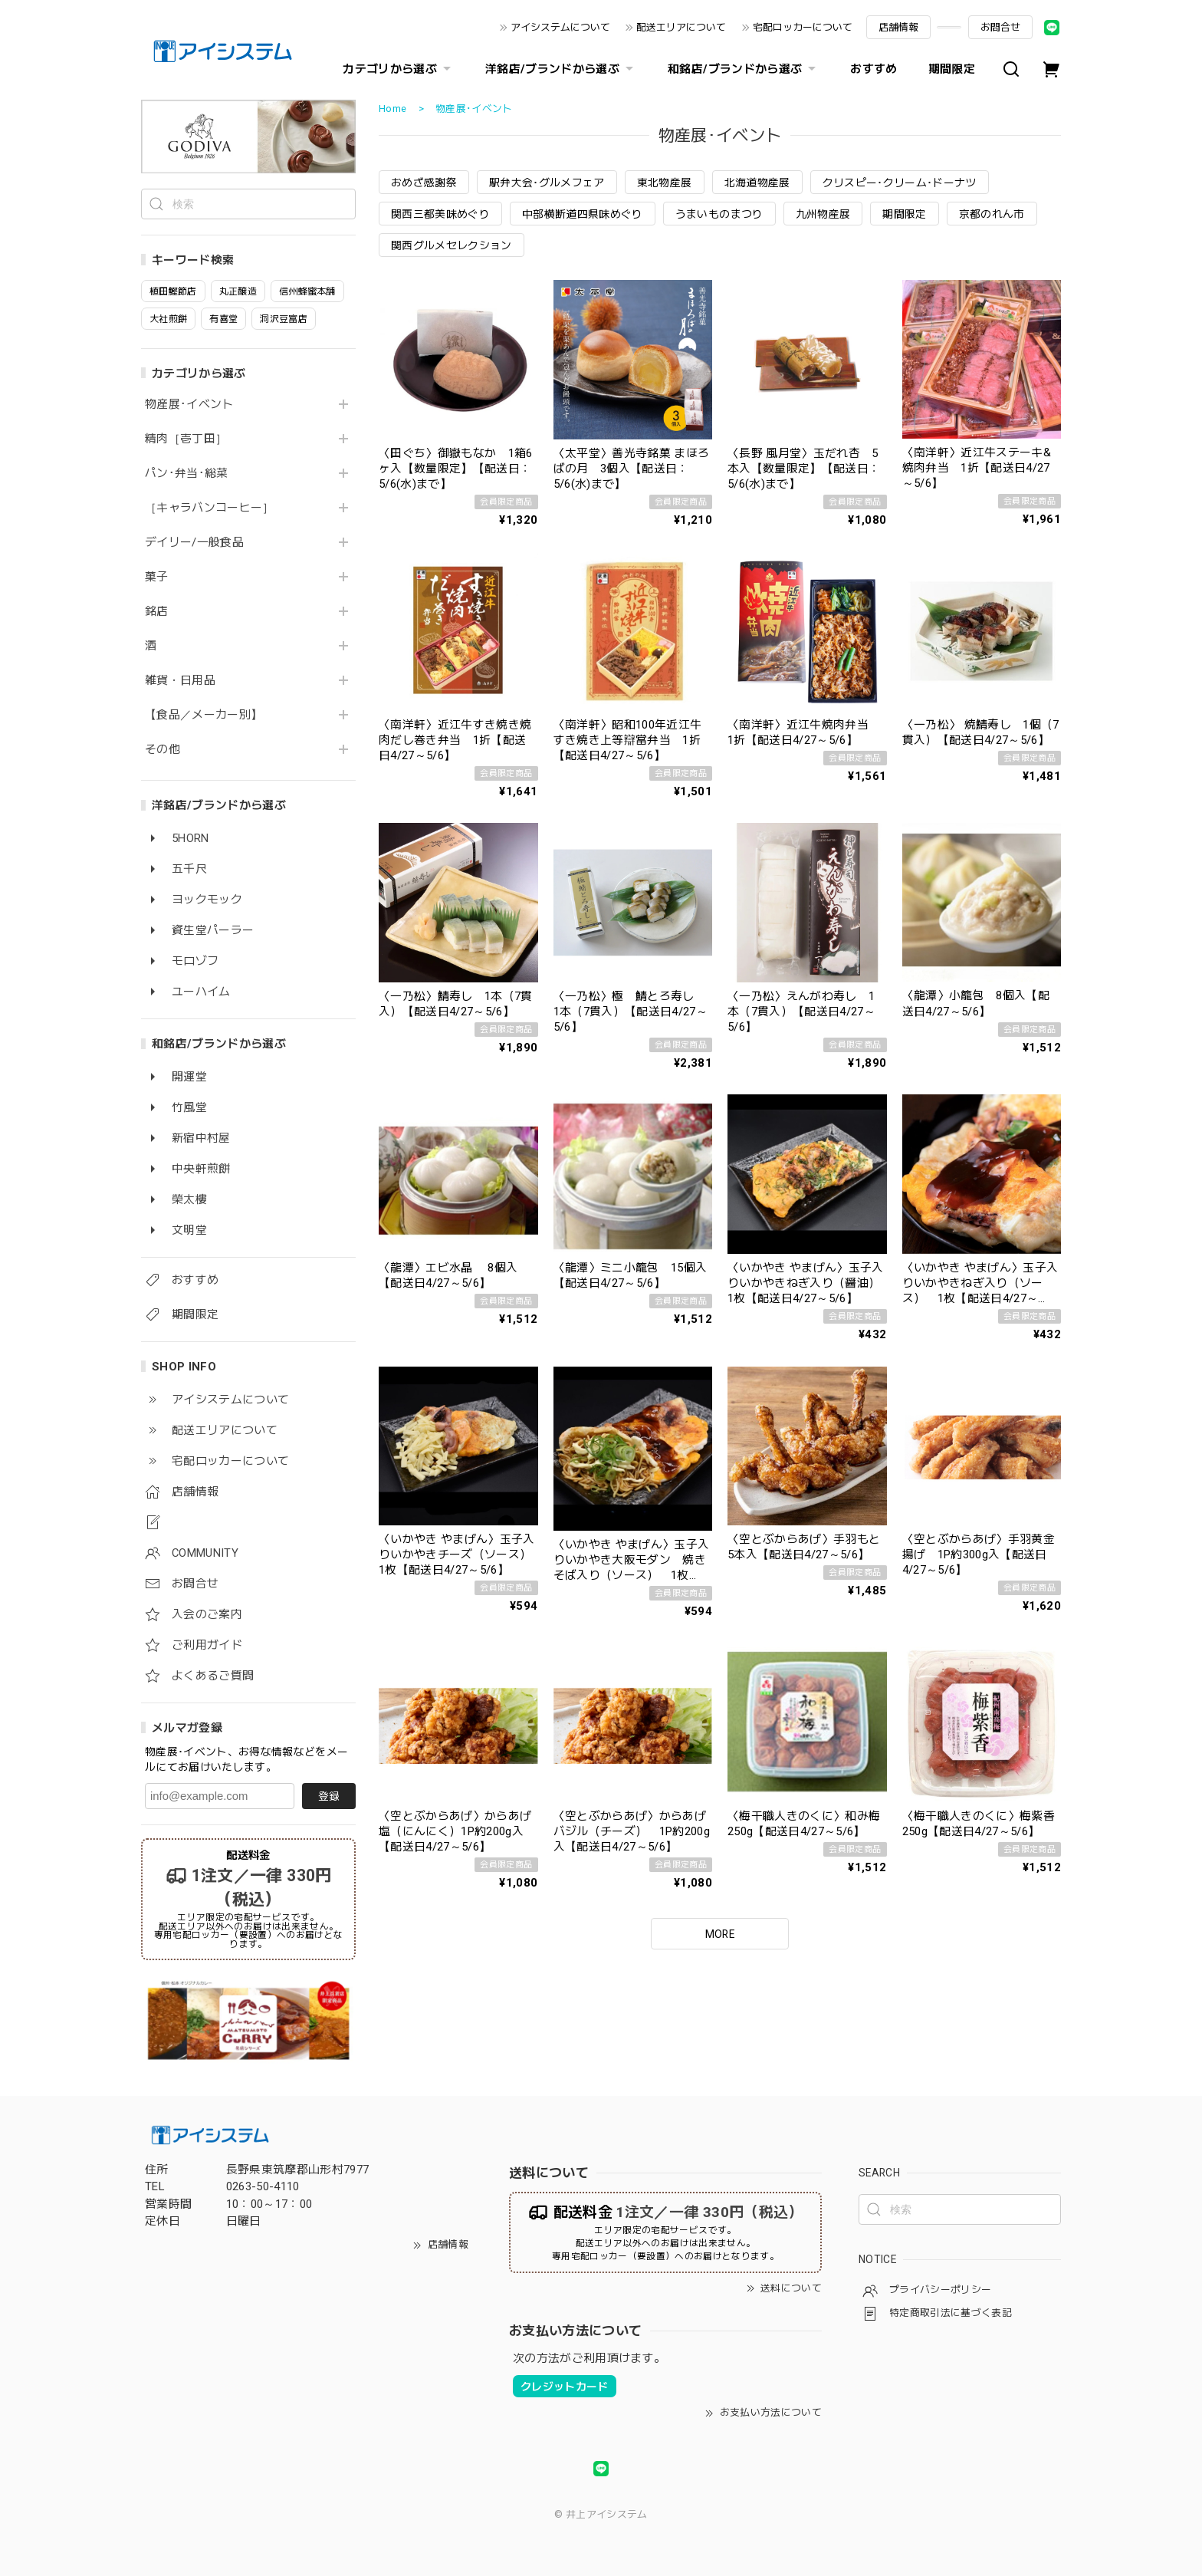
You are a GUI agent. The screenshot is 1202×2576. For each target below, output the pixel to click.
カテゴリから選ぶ (399, 69)
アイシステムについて (560, 27)
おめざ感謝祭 (424, 182)
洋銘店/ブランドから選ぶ (561, 69)
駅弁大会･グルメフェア (547, 182)
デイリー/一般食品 (194, 542)
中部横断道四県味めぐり (582, 214)
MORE (719, 1934)
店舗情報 (898, 27)
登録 (329, 1796)
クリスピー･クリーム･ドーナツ (900, 182)
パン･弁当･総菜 (186, 473)
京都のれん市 (992, 214)
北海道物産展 (757, 182)
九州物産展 (823, 214)
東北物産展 (664, 182)
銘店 (157, 611)
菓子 (157, 577)
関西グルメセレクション (451, 245)
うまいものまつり (719, 214)
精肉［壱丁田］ (186, 439)
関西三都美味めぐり (440, 214)
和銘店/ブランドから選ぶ (743, 69)
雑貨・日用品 (180, 680)
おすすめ (873, 69)
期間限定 (951, 69)
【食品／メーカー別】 (203, 715)
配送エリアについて (681, 27)
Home (392, 108)
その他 (162, 749)
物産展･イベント (189, 404)
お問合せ (1000, 27)
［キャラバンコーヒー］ (209, 508)
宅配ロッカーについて (802, 27)
